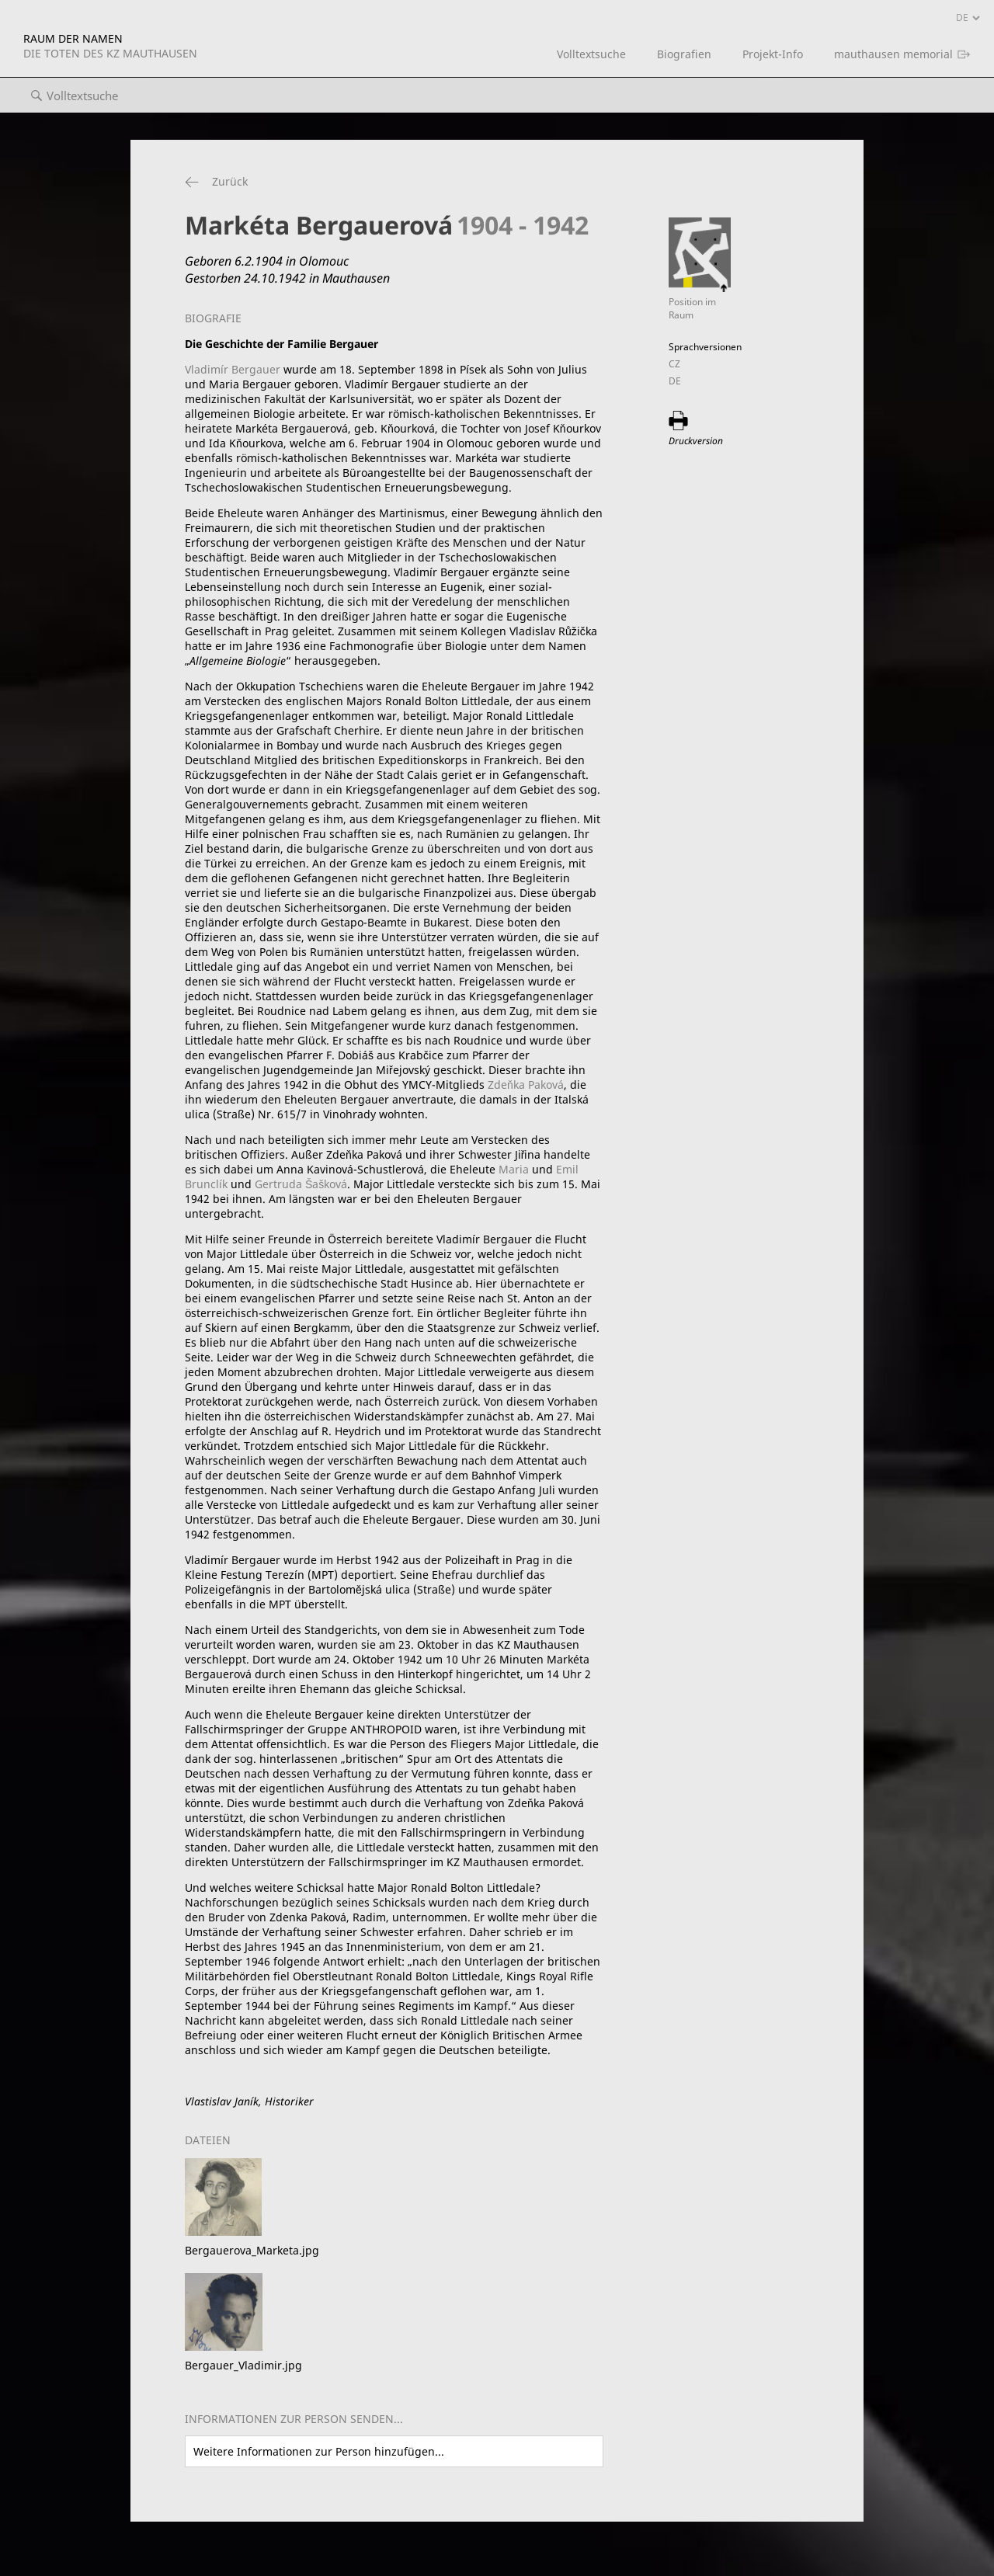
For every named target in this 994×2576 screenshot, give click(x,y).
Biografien (684, 54)
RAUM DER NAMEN (110, 46)
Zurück (230, 181)
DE (675, 381)
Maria (514, 1169)
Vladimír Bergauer (232, 369)
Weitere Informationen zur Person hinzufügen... (318, 2451)
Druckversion (696, 440)
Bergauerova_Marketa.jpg (252, 2250)
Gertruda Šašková (301, 1184)
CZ (674, 363)
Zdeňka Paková (526, 1084)
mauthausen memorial (893, 54)
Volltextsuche (591, 54)
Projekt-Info (772, 54)
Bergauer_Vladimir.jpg (243, 2365)
